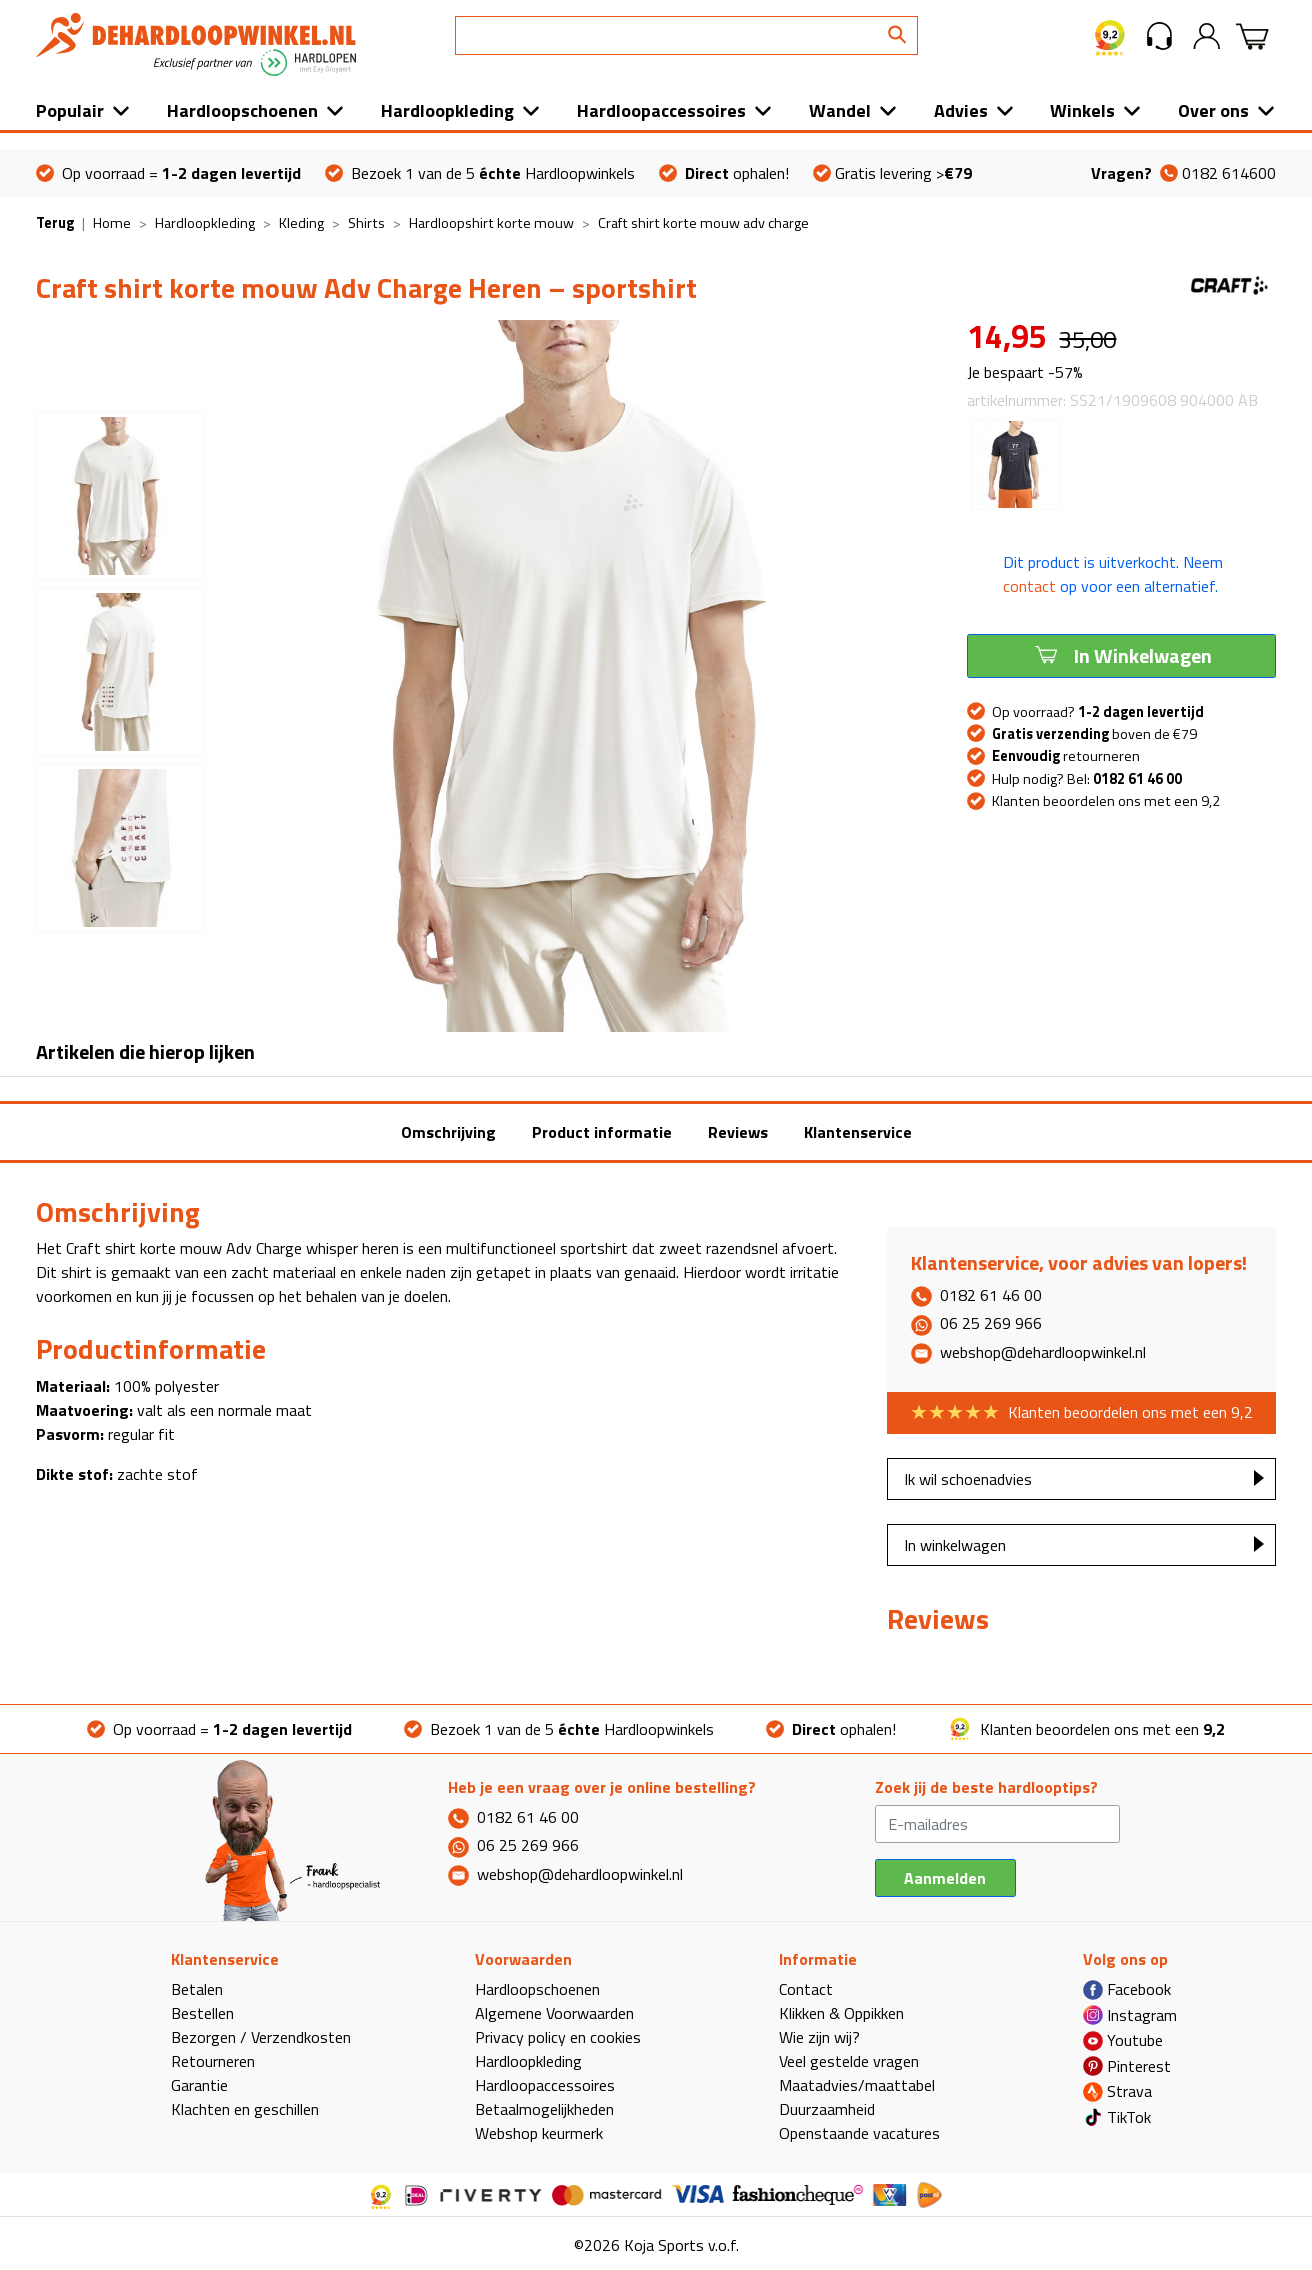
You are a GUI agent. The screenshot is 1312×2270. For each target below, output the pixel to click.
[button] (1159, 36)
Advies (961, 111)
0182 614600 (1183, 173)
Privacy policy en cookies (558, 2037)
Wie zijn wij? (819, 2037)
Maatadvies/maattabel (857, 2085)
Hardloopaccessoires (661, 111)
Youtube (1123, 2040)
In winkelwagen (955, 1545)
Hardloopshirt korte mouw (491, 223)
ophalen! (724, 173)
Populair (70, 111)
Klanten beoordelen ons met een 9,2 (1106, 801)
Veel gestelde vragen (849, 2061)
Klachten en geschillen (245, 2109)
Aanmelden (945, 1878)
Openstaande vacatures (859, 2133)
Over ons (1213, 111)
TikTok (1117, 2117)
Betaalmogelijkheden (544, 2109)
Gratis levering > (892, 173)
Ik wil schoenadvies (968, 1479)
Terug (55, 223)
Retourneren (213, 2061)
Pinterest (1127, 2066)
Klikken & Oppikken (841, 2013)
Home (112, 223)
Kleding (301, 223)
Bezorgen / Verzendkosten (261, 2037)
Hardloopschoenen (242, 111)
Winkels (1082, 111)
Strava (1117, 2091)
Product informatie (602, 1132)
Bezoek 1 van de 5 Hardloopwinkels (480, 173)
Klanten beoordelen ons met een (1086, 1729)
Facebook (1127, 1989)
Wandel (840, 111)
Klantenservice (858, 1132)
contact (1029, 586)
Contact (806, 1989)
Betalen (197, 1989)
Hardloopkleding (447, 111)
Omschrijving (448, 1132)
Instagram (1130, 2015)
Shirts (366, 223)
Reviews (738, 1132)
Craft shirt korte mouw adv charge (703, 223)
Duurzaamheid (827, 2109)
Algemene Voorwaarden (554, 2013)
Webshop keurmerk (539, 2133)
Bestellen (202, 2013)
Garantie (199, 2085)
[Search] (686, 35)
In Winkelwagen (1122, 655)
